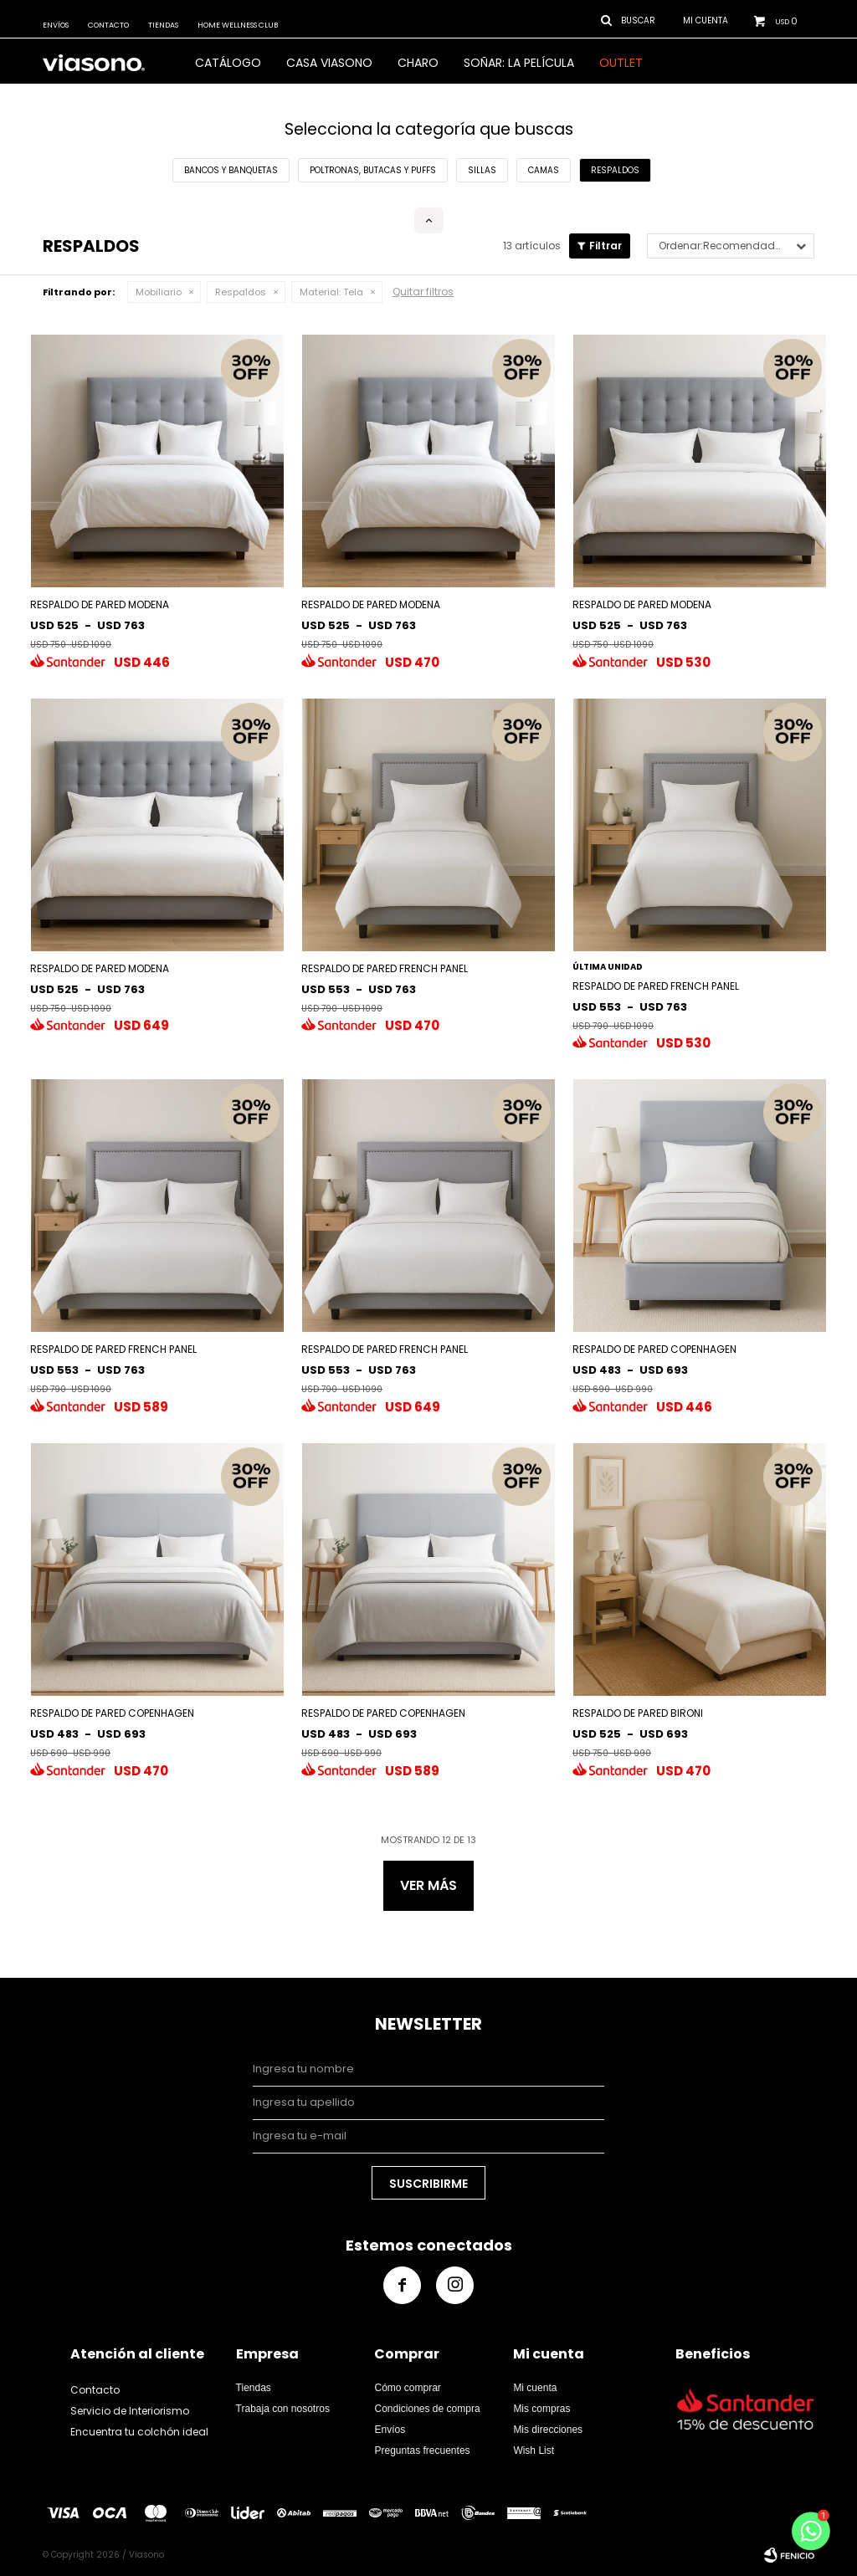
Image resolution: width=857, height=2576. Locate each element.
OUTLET (621, 62)
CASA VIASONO (329, 62)
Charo (418, 62)
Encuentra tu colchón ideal (139, 2432)
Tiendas (163, 25)
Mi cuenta (535, 2388)
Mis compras (541, 2409)
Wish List (533, 2450)
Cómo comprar (407, 2388)
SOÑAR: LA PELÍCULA (519, 62)
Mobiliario (159, 292)
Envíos (56, 25)
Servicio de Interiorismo (129, 2411)
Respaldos (240, 292)
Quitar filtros (423, 291)
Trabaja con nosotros (283, 2409)
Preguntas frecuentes (422, 2450)
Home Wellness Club (238, 25)
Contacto (108, 25)
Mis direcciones (547, 2429)
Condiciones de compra (427, 2409)
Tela (331, 292)
